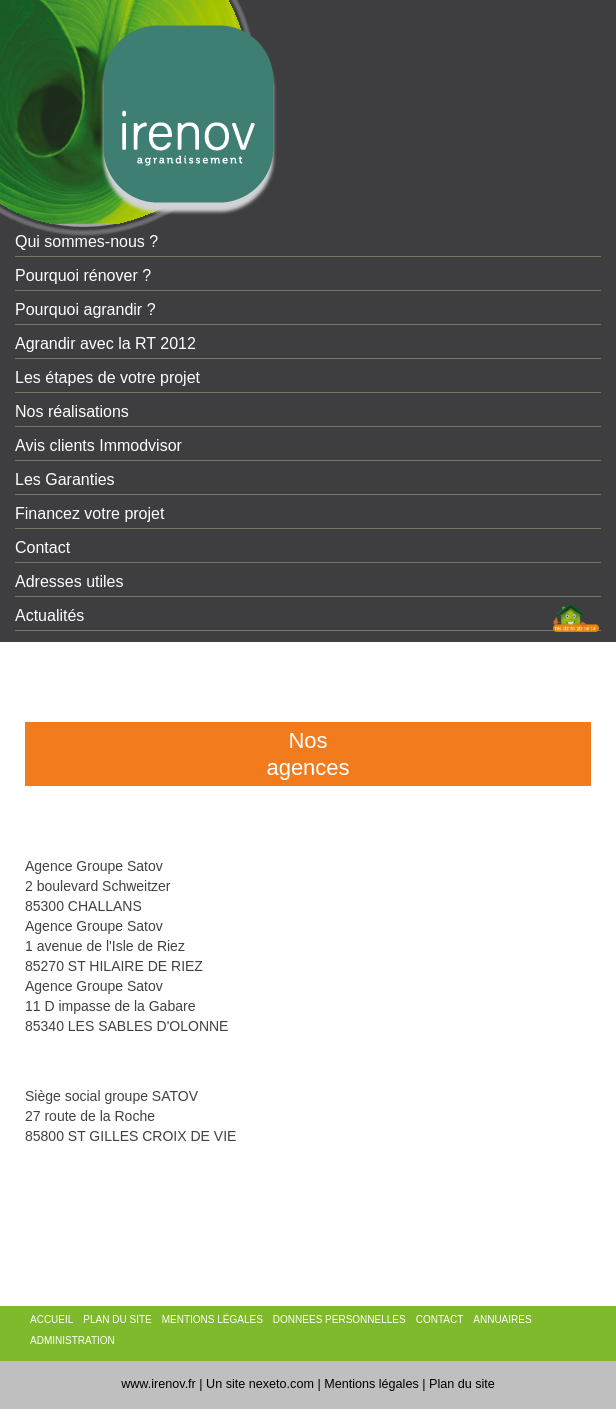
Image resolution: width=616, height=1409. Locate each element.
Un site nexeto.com (260, 1384)
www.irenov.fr (158, 1384)
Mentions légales (371, 1384)
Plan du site (462, 1384)
